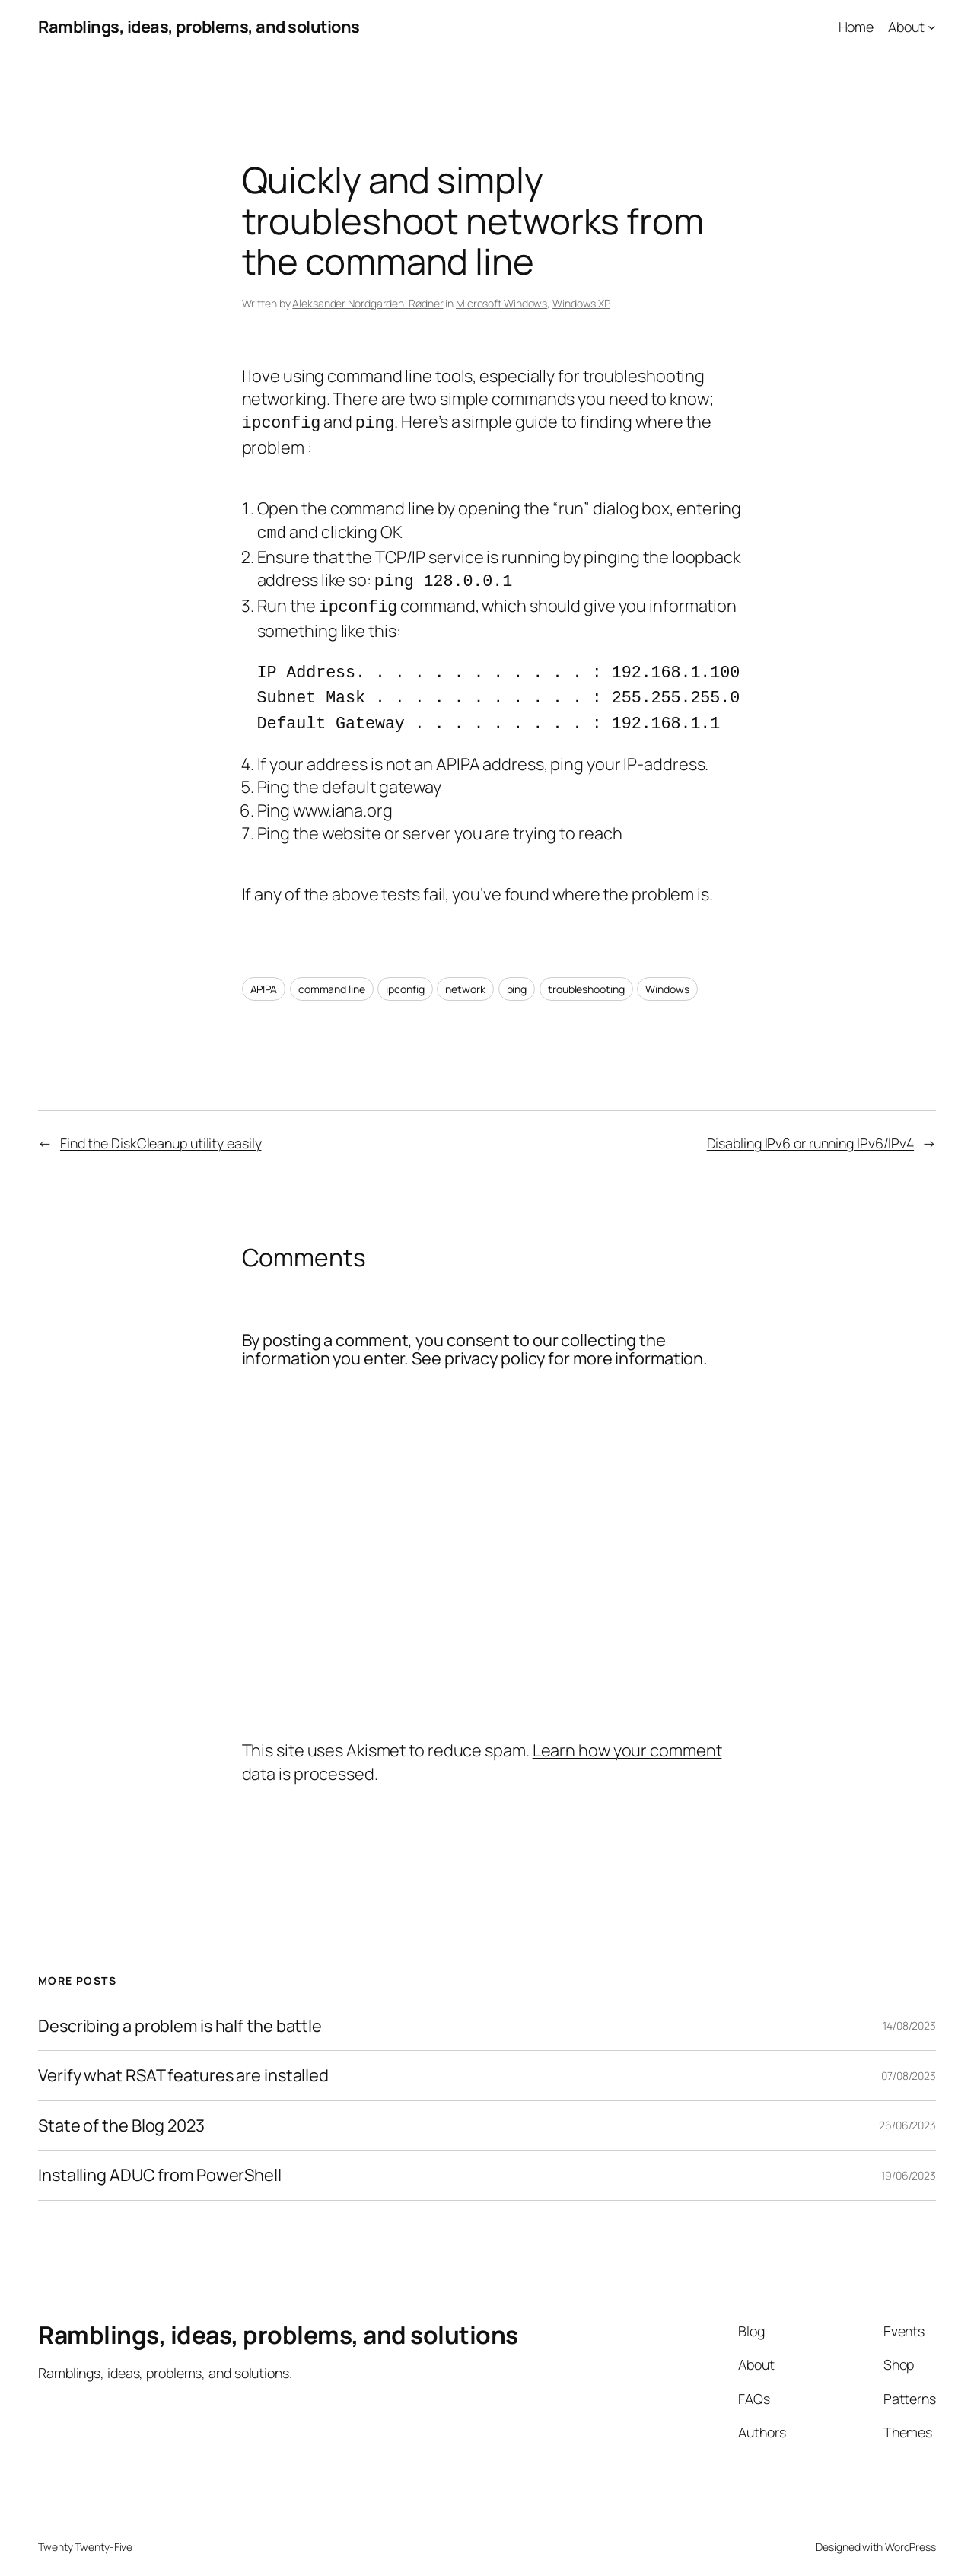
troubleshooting (586, 973)
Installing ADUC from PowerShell (160, 2159)
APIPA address (490, 748)
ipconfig (405, 973)
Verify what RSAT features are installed (183, 2059)
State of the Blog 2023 (121, 2109)
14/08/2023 (909, 2009)
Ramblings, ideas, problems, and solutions (199, 26)
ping (517, 973)
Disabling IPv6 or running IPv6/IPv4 (811, 1127)
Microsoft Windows (501, 303)
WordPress (910, 2530)
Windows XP (581, 303)
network (465, 973)
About (906, 27)
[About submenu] (932, 27)
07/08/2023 (908, 2059)
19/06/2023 (908, 2159)
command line (331, 973)
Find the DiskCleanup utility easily (161, 1127)
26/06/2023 (907, 2109)
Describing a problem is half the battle (180, 2010)
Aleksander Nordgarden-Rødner (367, 303)
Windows (667, 973)
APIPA (264, 973)
